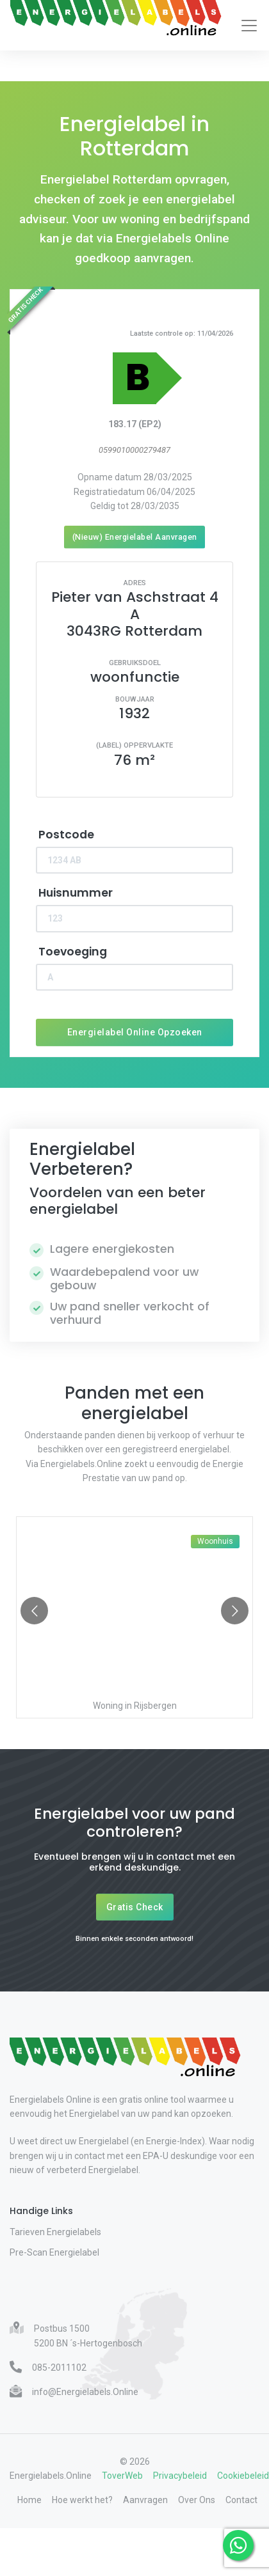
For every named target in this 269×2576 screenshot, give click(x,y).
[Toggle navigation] (249, 25)
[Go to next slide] (235, 1610)
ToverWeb (122, 2475)
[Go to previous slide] (34, 1610)
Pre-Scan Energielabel (54, 2252)
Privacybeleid (180, 2475)
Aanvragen (145, 2500)
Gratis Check (134, 1907)
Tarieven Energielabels (55, 2232)
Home (29, 2500)
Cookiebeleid (243, 2475)
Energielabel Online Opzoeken (134, 1032)
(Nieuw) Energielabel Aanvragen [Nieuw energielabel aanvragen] (134, 537)
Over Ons (196, 2500)
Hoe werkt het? (82, 2500)
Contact (241, 2500)
